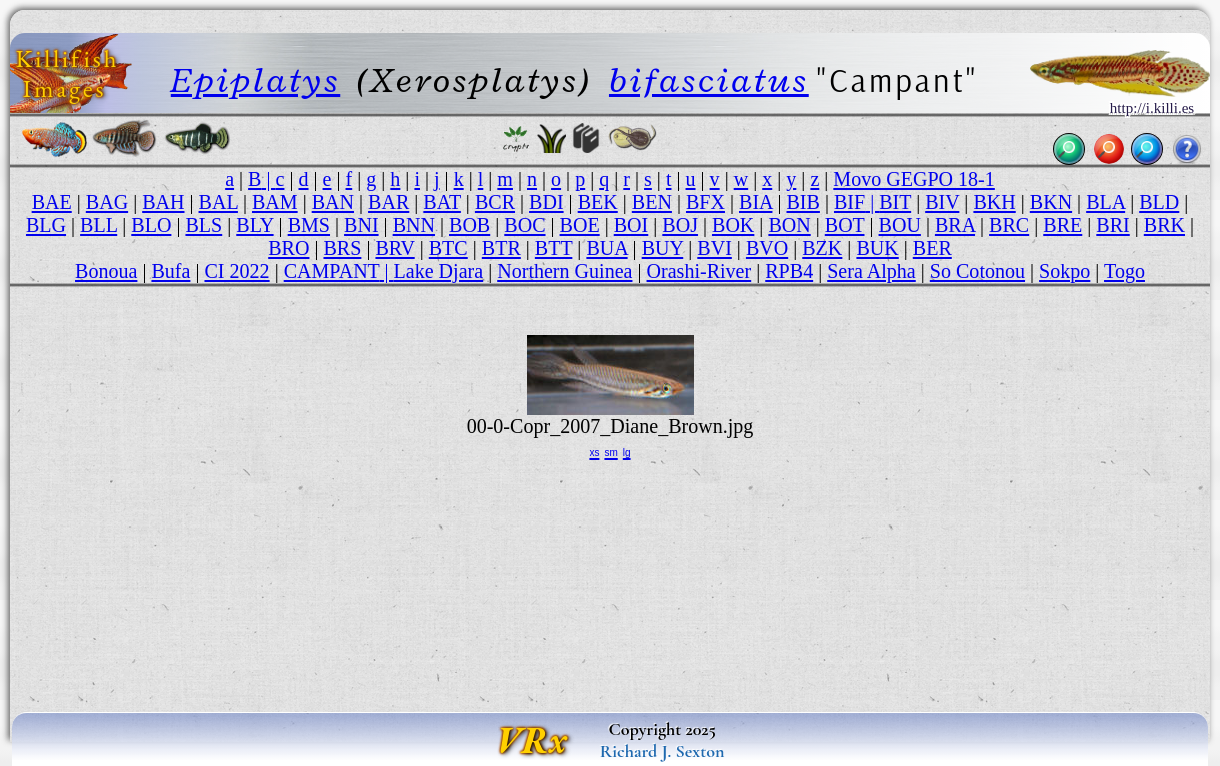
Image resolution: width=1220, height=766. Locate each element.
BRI (1112, 225)
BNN (414, 225)
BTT (554, 248)
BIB (802, 202)
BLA (1105, 202)
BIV (942, 202)
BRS (342, 248)
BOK (733, 225)
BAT (442, 202)
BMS (309, 225)
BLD (1159, 202)
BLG (46, 225)
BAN (333, 202)
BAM (275, 202)
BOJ (680, 225)
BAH (163, 202)
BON (789, 225)
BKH (994, 202)
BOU (900, 225)
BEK (598, 202)
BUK (877, 248)
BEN (652, 202)
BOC (524, 225)
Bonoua (106, 271)
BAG (107, 202)
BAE (52, 202)
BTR (501, 248)
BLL (98, 225)
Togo (1124, 271)
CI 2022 (236, 271)
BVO (767, 248)
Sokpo (1064, 271)
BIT (895, 202)
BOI (631, 225)
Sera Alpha (871, 271)
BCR (495, 202)
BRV (394, 248)
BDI (546, 202)
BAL (218, 202)
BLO (151, 225)
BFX (705, 202)
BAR (388, 202)
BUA (606, 248)
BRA (955, 225)
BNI (361, 225)
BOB (469, 225)
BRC (1009, 225)
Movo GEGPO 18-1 (914, 179)
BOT (845, 225)
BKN (1051, 202)
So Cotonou (977, 271)
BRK (1164, 225)
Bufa (170, 271)
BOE (580, 225)
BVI (714, 248)
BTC (448, 248)
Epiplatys (255, 80)
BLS (203, 225)
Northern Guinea (564, 271)
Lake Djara (439, 271)
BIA (755, 202)
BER (932, 248)
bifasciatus (709, 80)
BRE (1062, 225)
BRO (288, 248)
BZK (822, 248)
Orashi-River (699, 271)
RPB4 (789, 271)
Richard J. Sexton (662, 751)
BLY (254, 225)
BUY (663, 248)
